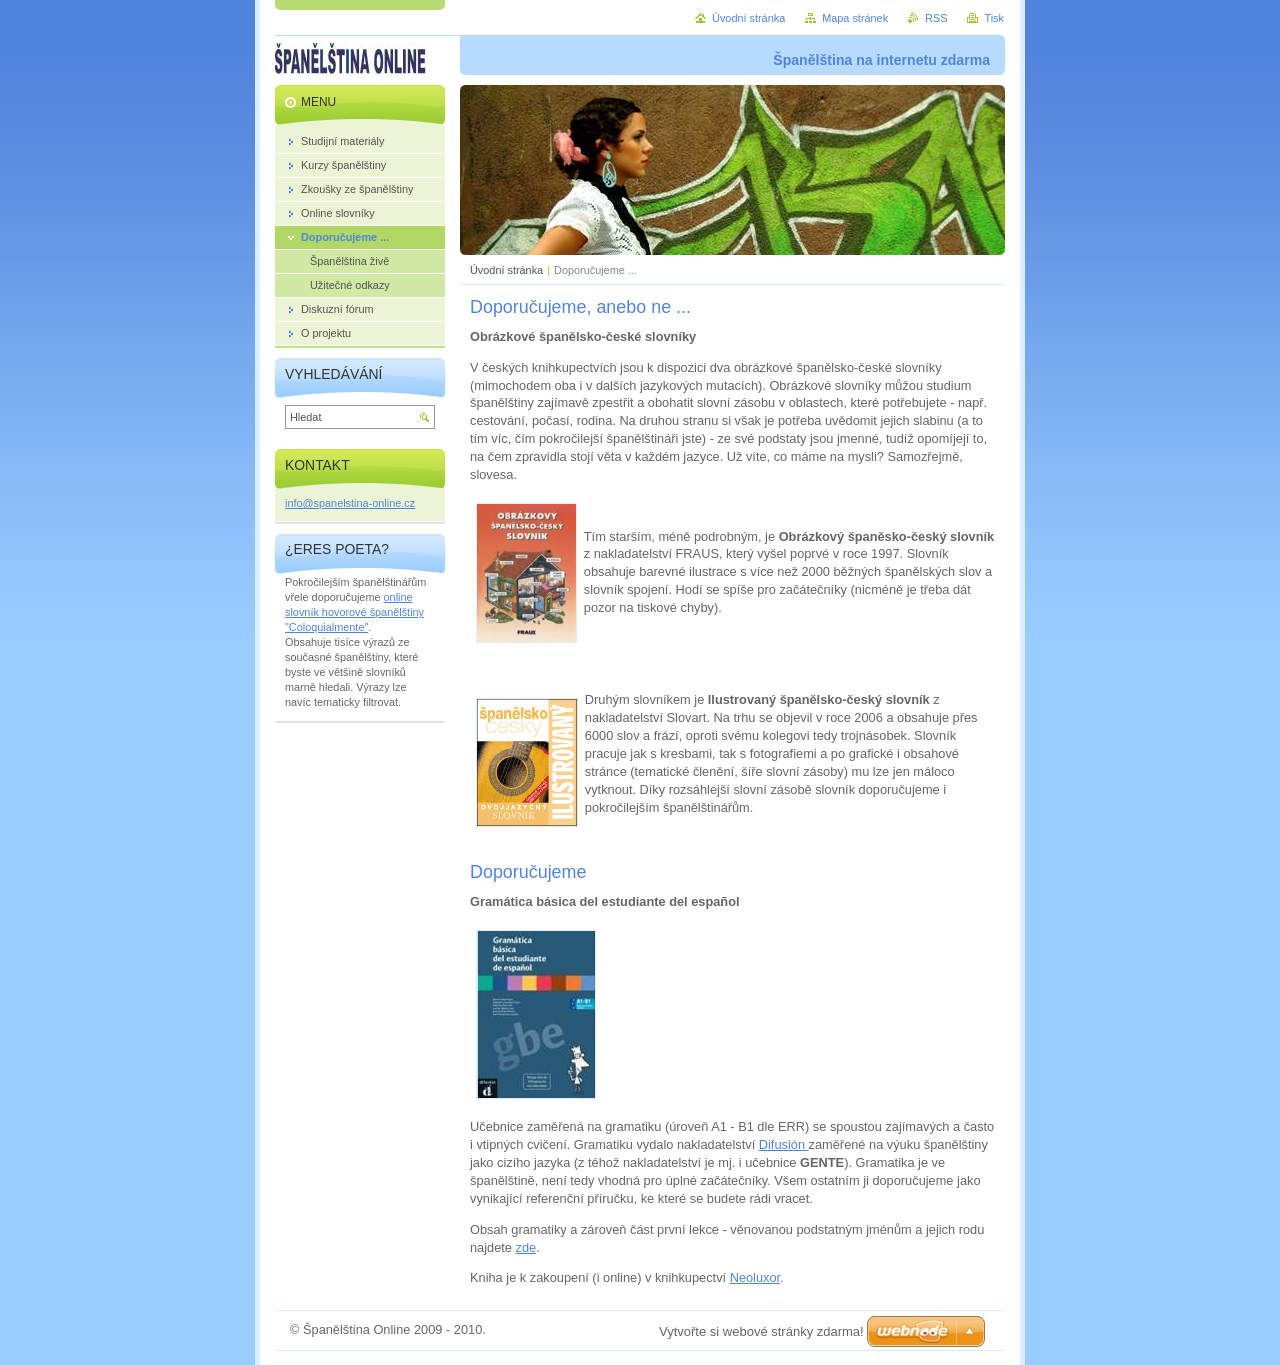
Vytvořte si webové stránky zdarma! (761, 1331)
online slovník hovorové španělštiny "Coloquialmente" (354, 612)
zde (526, 1247)
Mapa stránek (855, 18)
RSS (936, 18)
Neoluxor (755, 1277)
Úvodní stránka (506, 270)
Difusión (784, 1144)
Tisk (994, 18)
